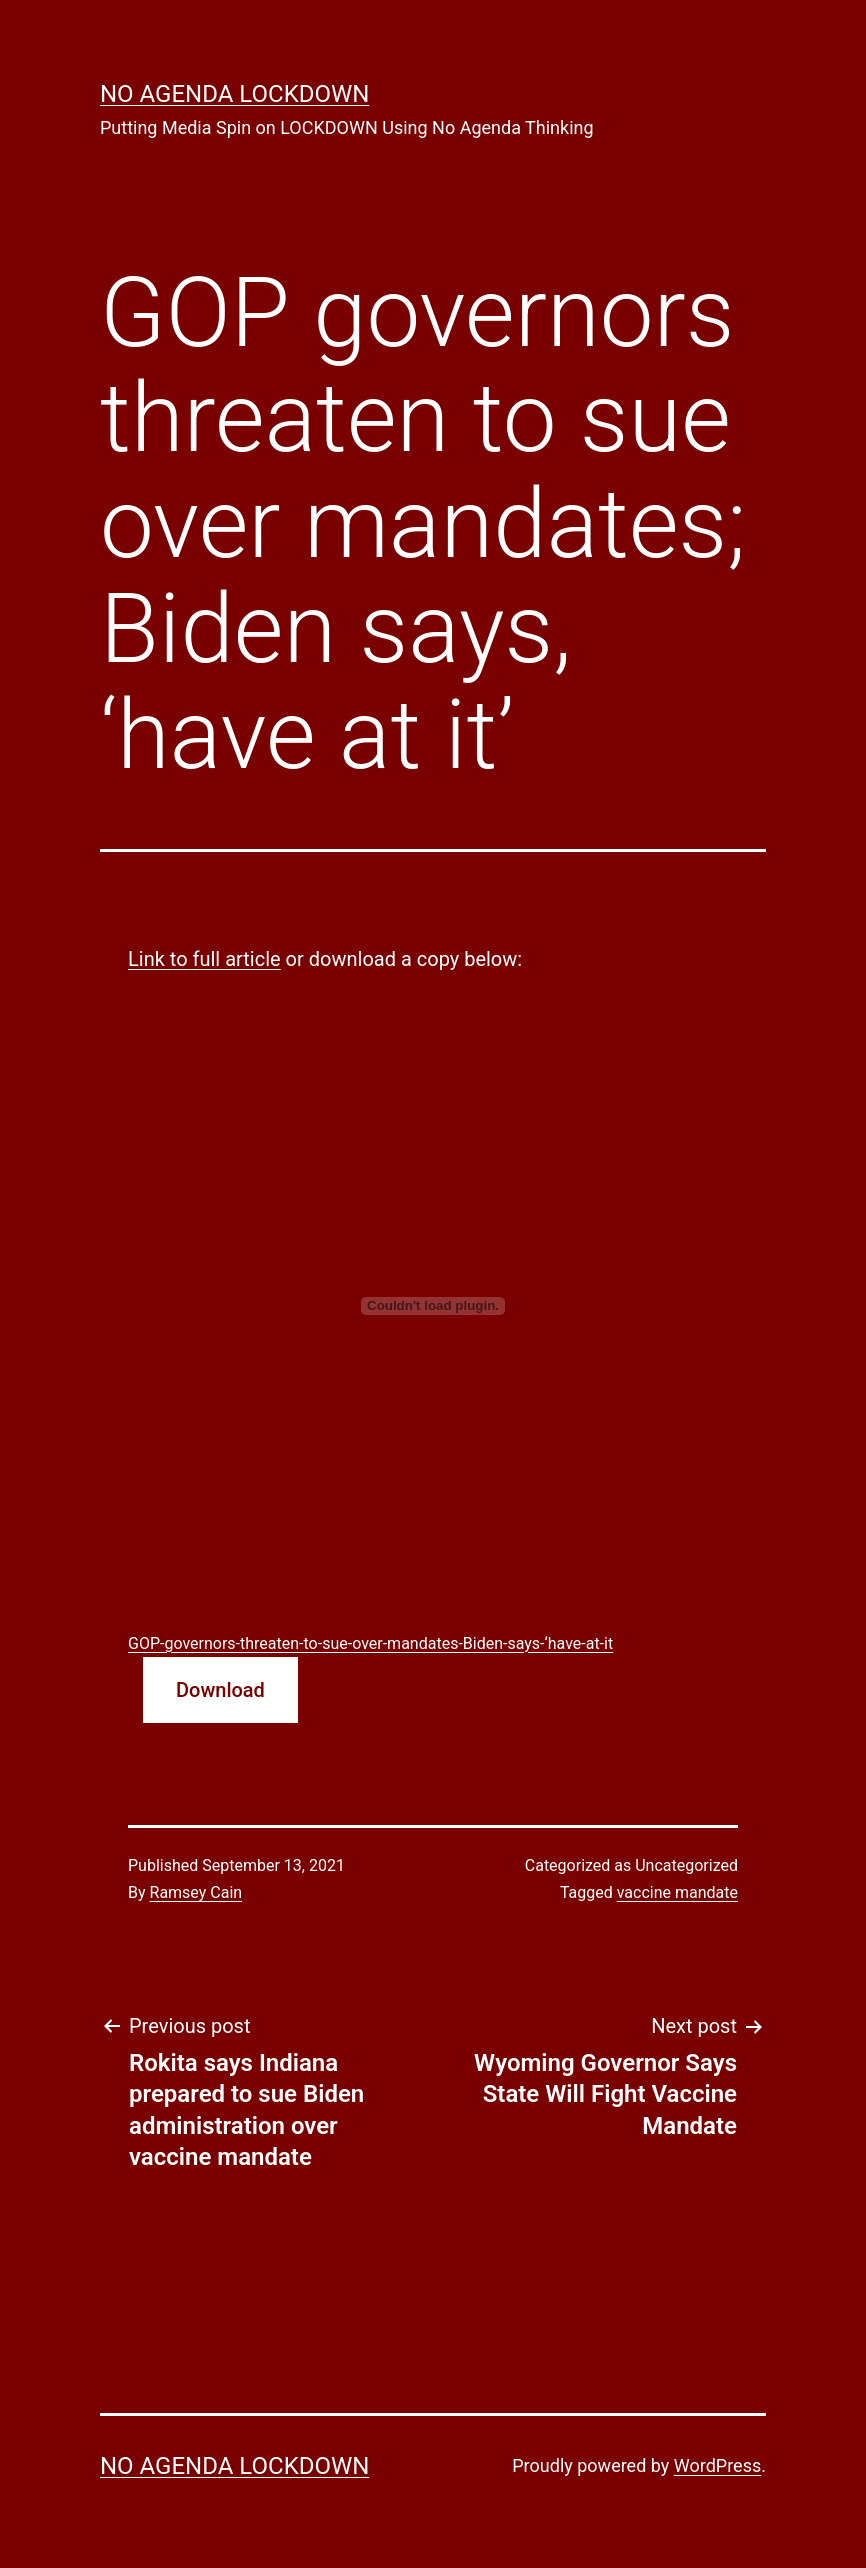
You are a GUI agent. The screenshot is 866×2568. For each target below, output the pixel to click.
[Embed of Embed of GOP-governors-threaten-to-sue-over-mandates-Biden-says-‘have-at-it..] (433, 1306)
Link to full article (204, 959)
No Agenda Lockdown (234, 94)
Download (220, 1690)
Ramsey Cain (196, 1892)
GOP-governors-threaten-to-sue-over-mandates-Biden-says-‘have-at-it (370, 1643)
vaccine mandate (677, 1892)
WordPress (717, 2465)
